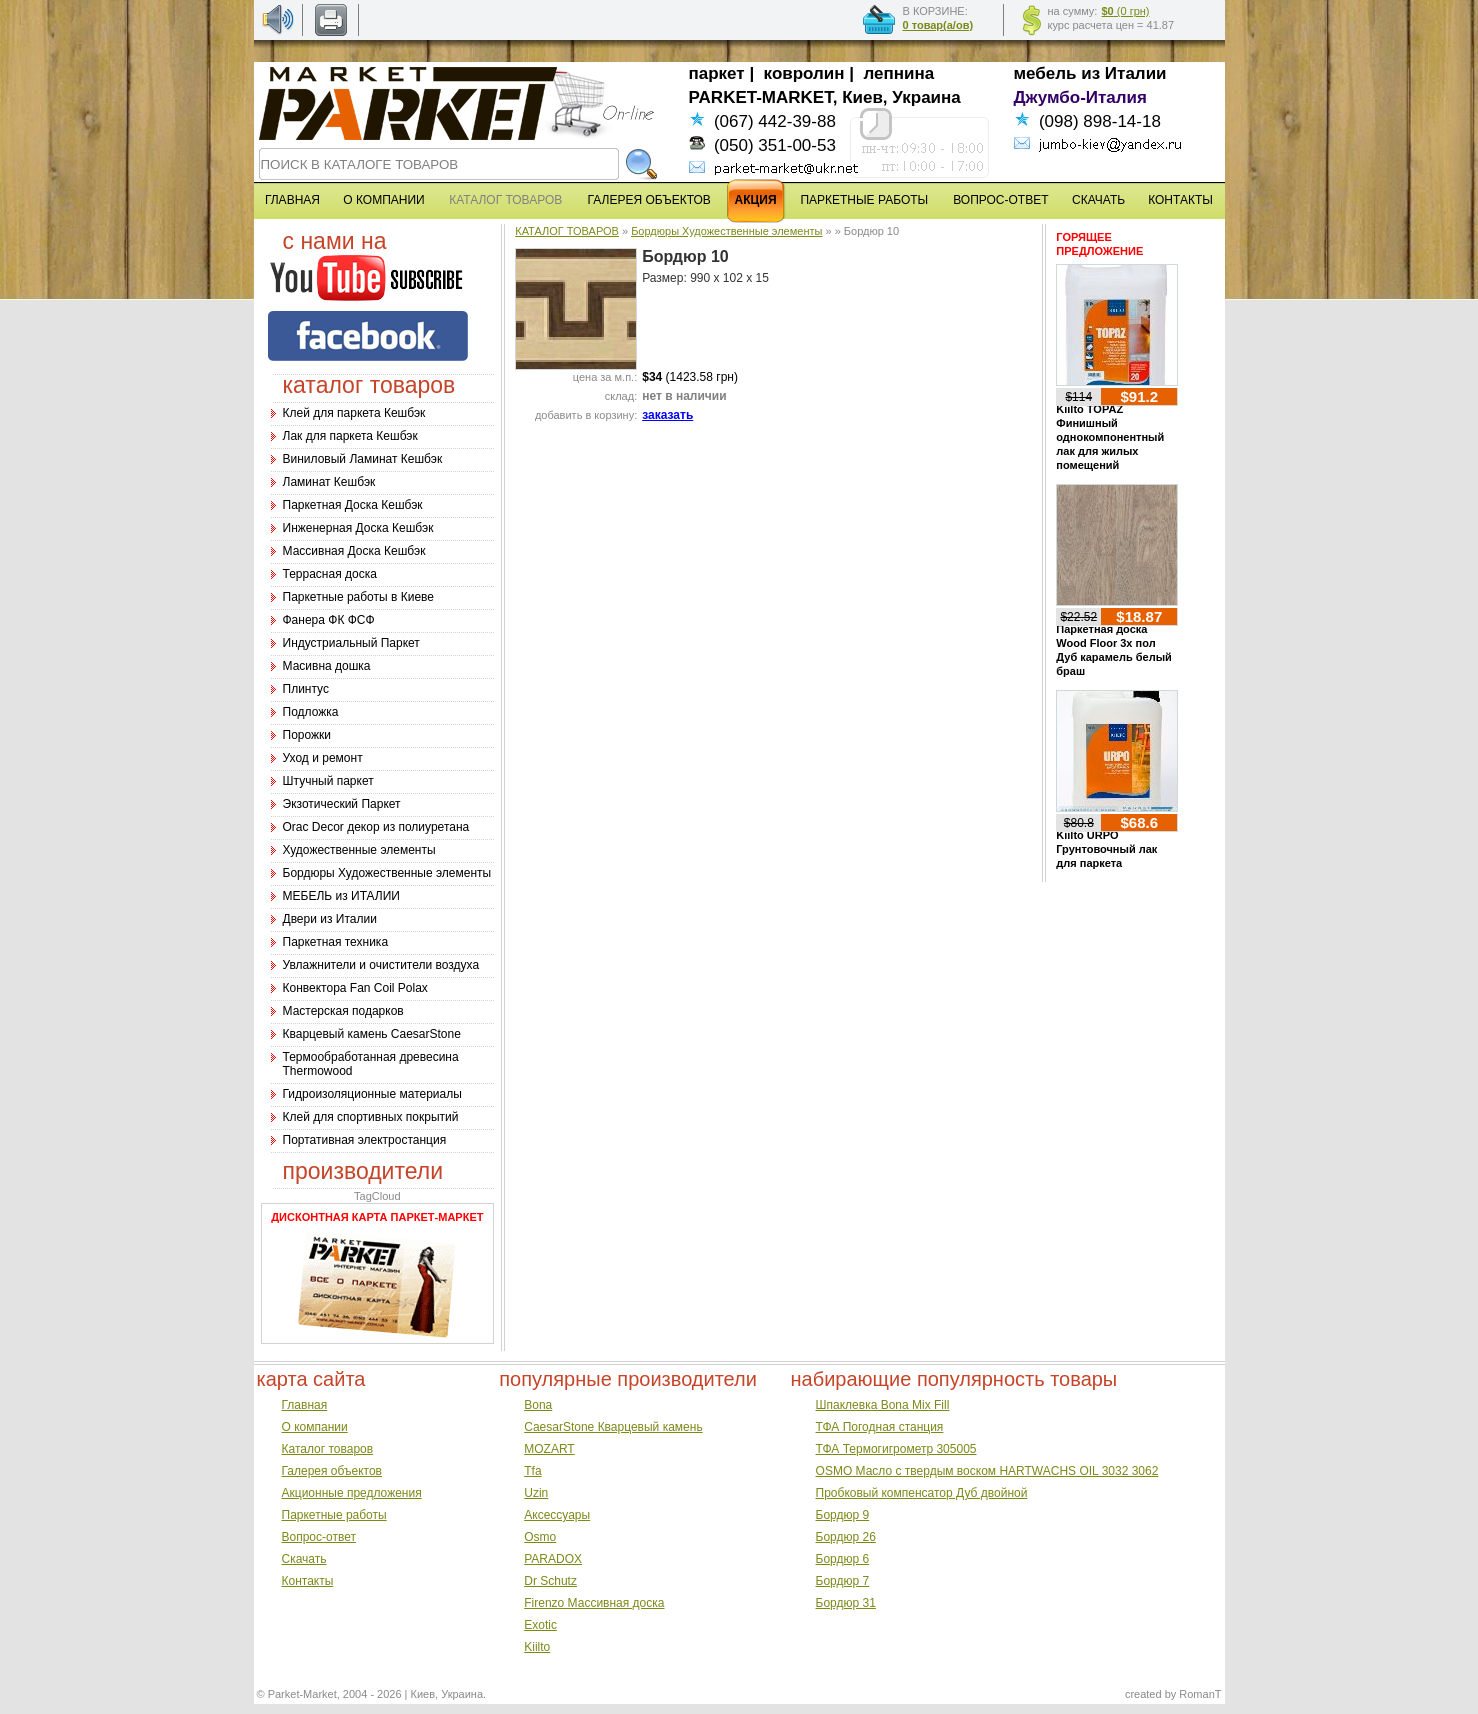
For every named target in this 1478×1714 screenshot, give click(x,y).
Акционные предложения (352, 1493)
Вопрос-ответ (319, 1537)
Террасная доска (330, 574)
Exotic (540, 1625)
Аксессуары (557, 1515)
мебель (1045, 73)
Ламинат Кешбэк (329, 482)
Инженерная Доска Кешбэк (358, 528)
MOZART (549, 1449)
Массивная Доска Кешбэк (354, 551)
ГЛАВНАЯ (292, 200)
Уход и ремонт (323, 758)
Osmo (540, 1537)
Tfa (532, 1471)
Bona (538, 1405)
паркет (717, 73)
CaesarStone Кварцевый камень (613, 1427)
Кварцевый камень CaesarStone (372, 1034)
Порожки (307, 735)
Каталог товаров (328, 1449)
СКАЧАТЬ (1098, 200)
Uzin (536, 1493)
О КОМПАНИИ (383, 200)
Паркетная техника (336, 942)
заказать (667, 415)
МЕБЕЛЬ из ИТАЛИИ (341, 896)
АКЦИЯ (756, 200)
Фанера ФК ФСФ (329, 620)
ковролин (804, 73)
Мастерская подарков (343, 1011)
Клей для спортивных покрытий (371, 1117)
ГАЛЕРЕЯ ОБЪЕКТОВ (649, 200)
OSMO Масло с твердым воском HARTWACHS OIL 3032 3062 (987, 1471)
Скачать (304, 1559)
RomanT (1200, 1694)
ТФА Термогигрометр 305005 (896, 1449)
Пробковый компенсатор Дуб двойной (922, 1493)
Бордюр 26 (846, 1537)
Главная (305, 1405)
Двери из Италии (330, 919)
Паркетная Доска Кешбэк (353, 505)
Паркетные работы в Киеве (358, 597)
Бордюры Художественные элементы (387, 873)
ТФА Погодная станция (880, 1427)
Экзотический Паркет (342, 804)
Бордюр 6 (843, 1559)
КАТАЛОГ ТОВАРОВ (567, 231)
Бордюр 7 (843, 1581)
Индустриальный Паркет (351, 643)
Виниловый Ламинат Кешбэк (363, 459)
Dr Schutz (550, 1581)
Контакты (308, 1581)
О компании (315, 1427)
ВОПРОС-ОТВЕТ (1000, 200)
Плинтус (306, 689)
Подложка (311, 712)
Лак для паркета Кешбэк (350, 436)
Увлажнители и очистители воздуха (381, 965)
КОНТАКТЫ (1180, 200)
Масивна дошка (327, 666)
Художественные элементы (359, 850)
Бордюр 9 (843, 1515)
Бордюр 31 (846, 1603)
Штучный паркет (328, 781)
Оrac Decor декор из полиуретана (376, 827)
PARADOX (553, 1559)
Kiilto (537, 1647)
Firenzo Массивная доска (594, 1603)
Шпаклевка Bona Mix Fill (883, 1405)
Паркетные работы (334, 1515)
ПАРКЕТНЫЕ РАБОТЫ (864, 200)
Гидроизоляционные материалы (372, 1094)
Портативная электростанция (365, 1140)
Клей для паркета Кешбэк (354, 413)
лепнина (899, 73)
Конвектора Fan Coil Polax (355, 988)
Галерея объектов (332, 1471)
